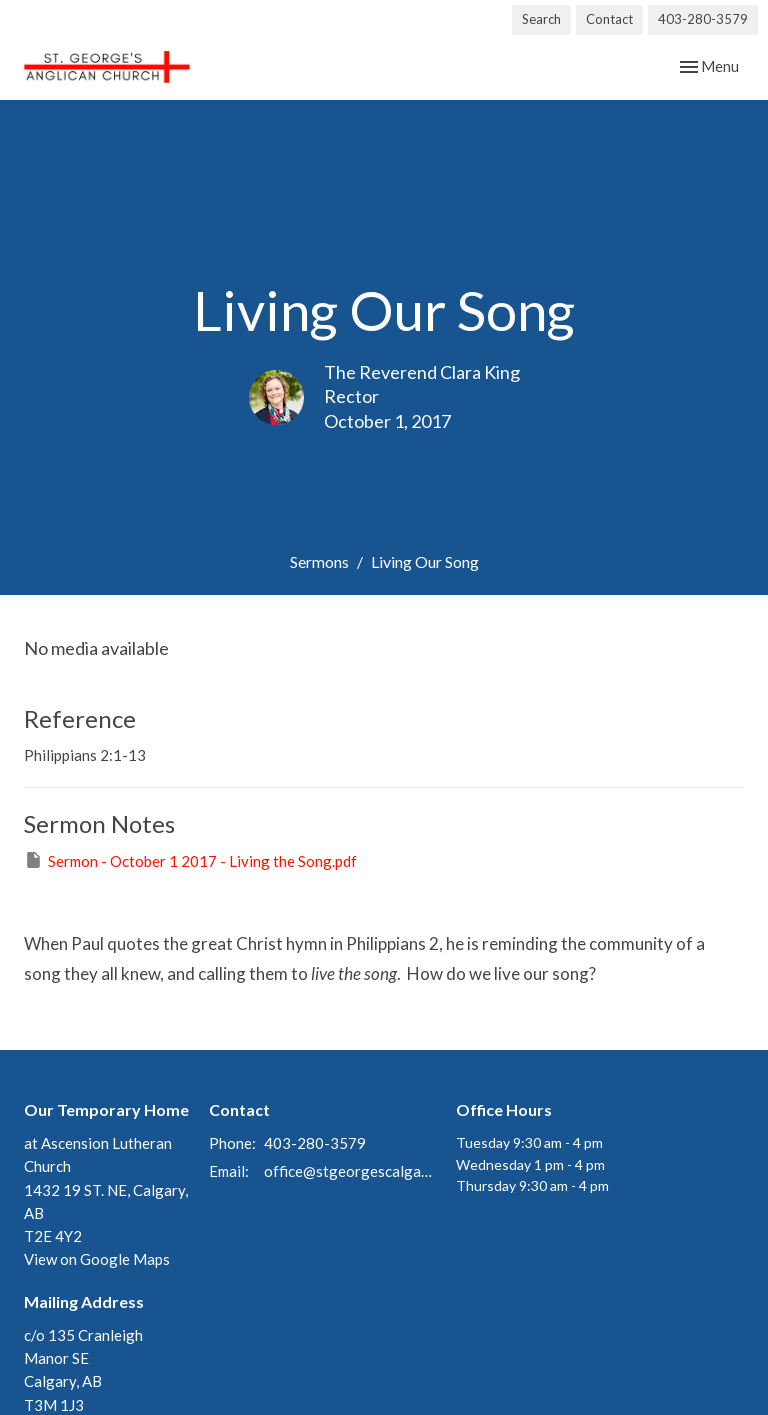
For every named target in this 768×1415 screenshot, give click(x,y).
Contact (609, 19)
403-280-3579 (703, 19)
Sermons (319, 561)
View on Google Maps (97, 1259)
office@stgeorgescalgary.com (350, 1171)
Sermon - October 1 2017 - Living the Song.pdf (190, 860)
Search (541, 19)
